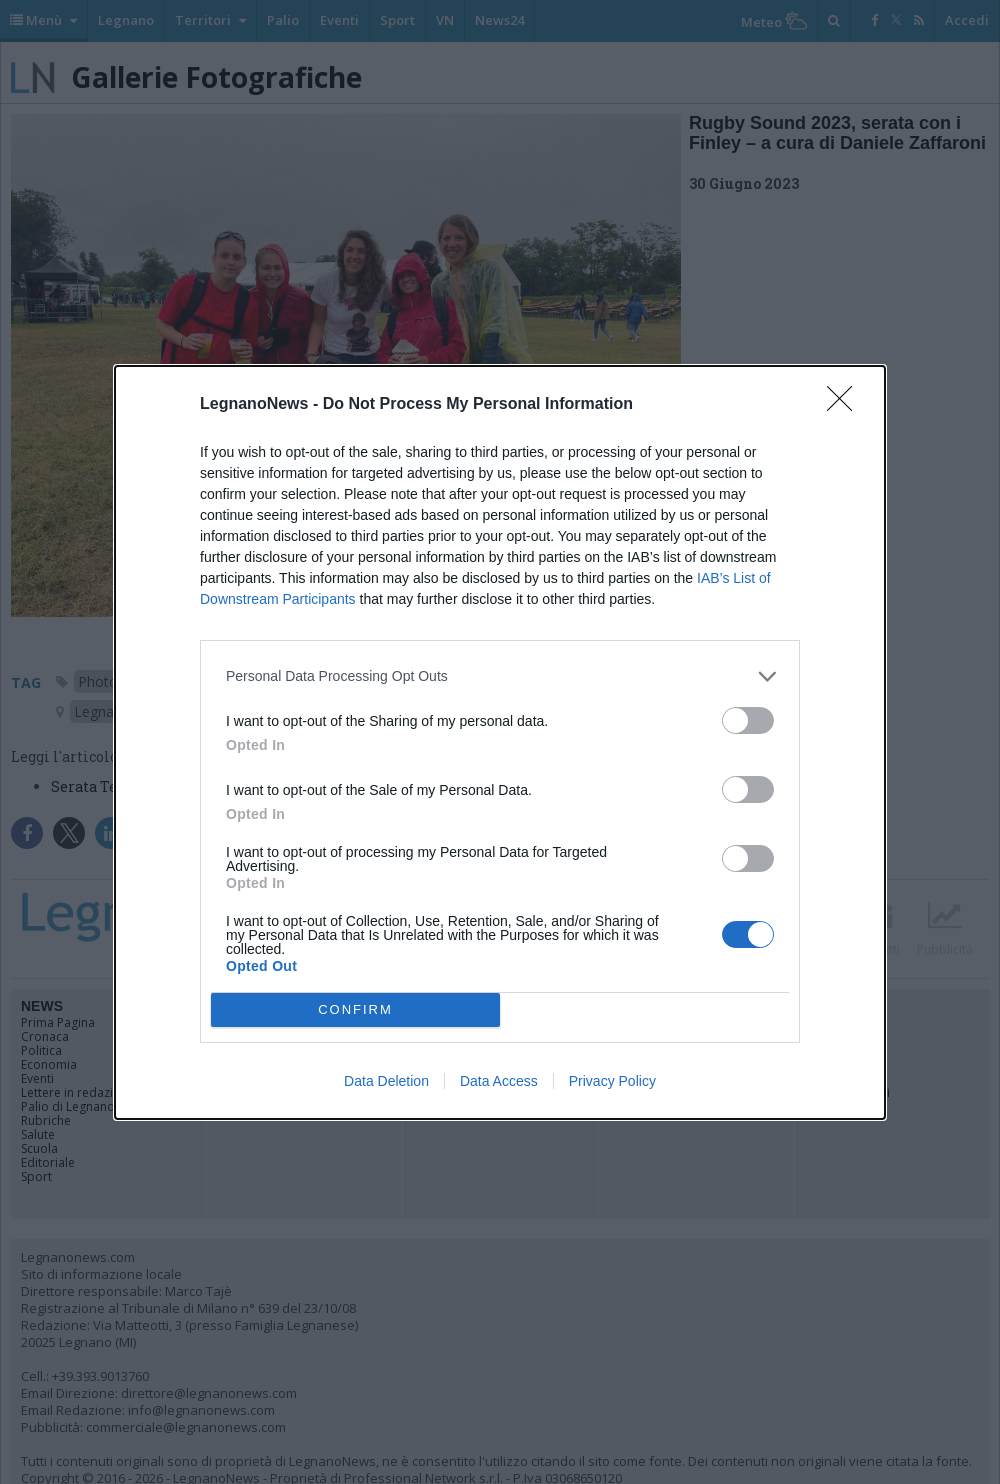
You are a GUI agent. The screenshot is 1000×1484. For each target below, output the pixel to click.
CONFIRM (355, 1009)
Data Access (499, 1081)
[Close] (846, 405)
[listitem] (500, 676)
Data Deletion (386, 1081)
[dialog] (500, 742)
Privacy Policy (612, 1081)
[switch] (748, 720)
